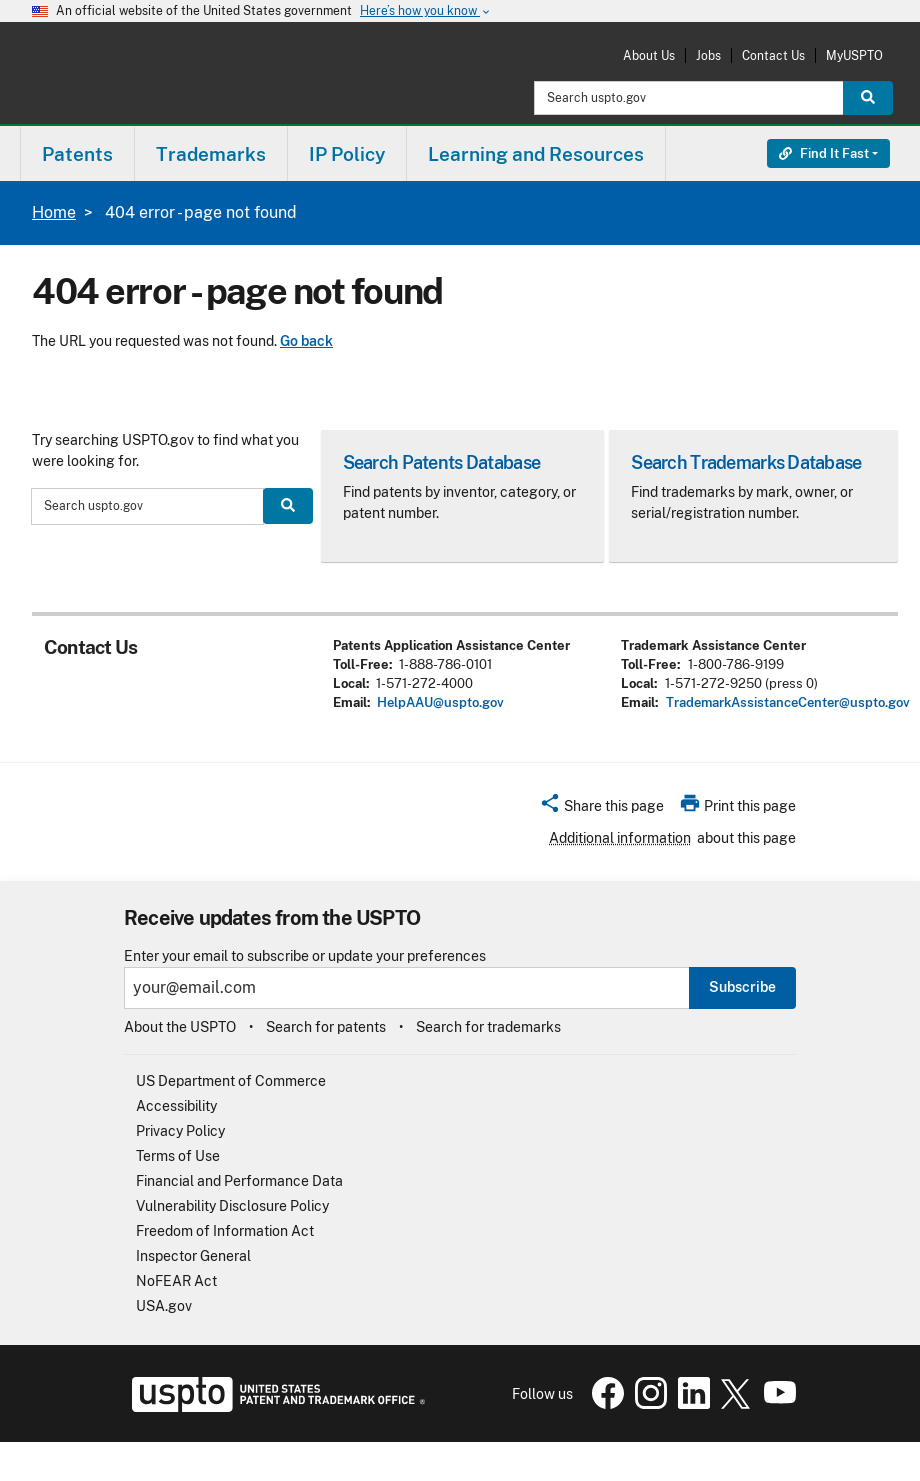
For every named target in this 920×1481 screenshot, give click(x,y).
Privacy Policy (180, 1131)
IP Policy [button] (347, 154)
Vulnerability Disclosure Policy (232, 1206)
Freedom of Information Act (225, 1231)
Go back (306, 341)
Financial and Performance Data (239, 1181)
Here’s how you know (426, 11)
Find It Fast (824, 153)
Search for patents (326, 1027)
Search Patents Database (441, 462)
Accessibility (176, 1106)
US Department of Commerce (231, 1081)
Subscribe (742, 987)
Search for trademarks (488, 1027)
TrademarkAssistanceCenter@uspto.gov (788, 702)
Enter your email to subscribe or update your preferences (305, 956)
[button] (601, 809)
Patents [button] (77, 154)
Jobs (708, 55)
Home (54, 212)
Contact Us (773, 55)
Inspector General (193, 1256)
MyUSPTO (854, 55)
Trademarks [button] (211, 154)
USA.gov (164, 1306)
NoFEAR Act (176, 1281)
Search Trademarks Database (746, 462)
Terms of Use (178, 1156)
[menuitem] (77, 153)
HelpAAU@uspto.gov (440, 702)
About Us (649, 55)
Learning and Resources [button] (536, 154)
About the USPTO (180, 1027)
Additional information (620, 838)
